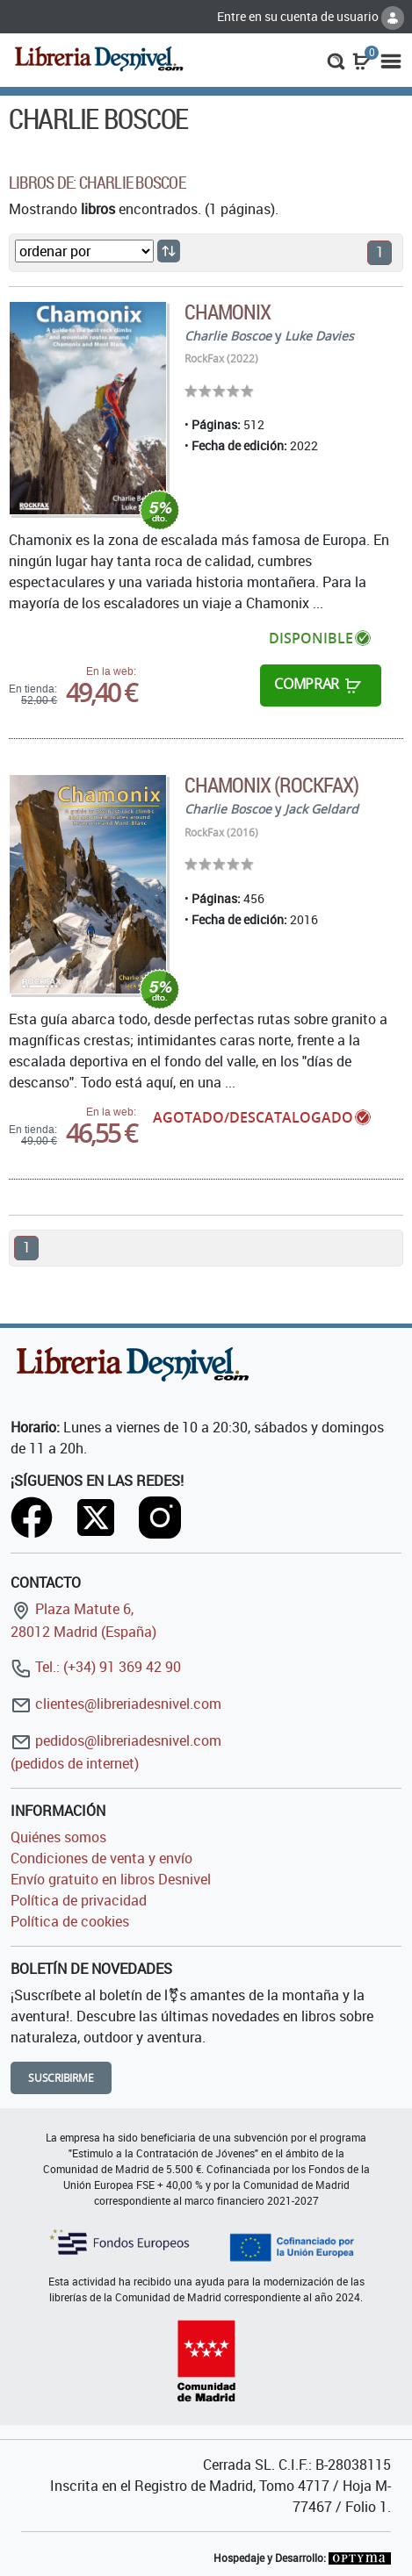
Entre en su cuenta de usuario (310, 16)
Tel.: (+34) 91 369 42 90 (96, 1666)
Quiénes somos (58, 1837)
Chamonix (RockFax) (271, 785)
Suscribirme (61, 2077)
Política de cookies (70, 1921)
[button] (336, 59)
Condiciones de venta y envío (101, 1858)
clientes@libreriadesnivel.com (116, 1703)
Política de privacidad (79, 1900)
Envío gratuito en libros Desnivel (111, 1879)
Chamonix (227, 312)
